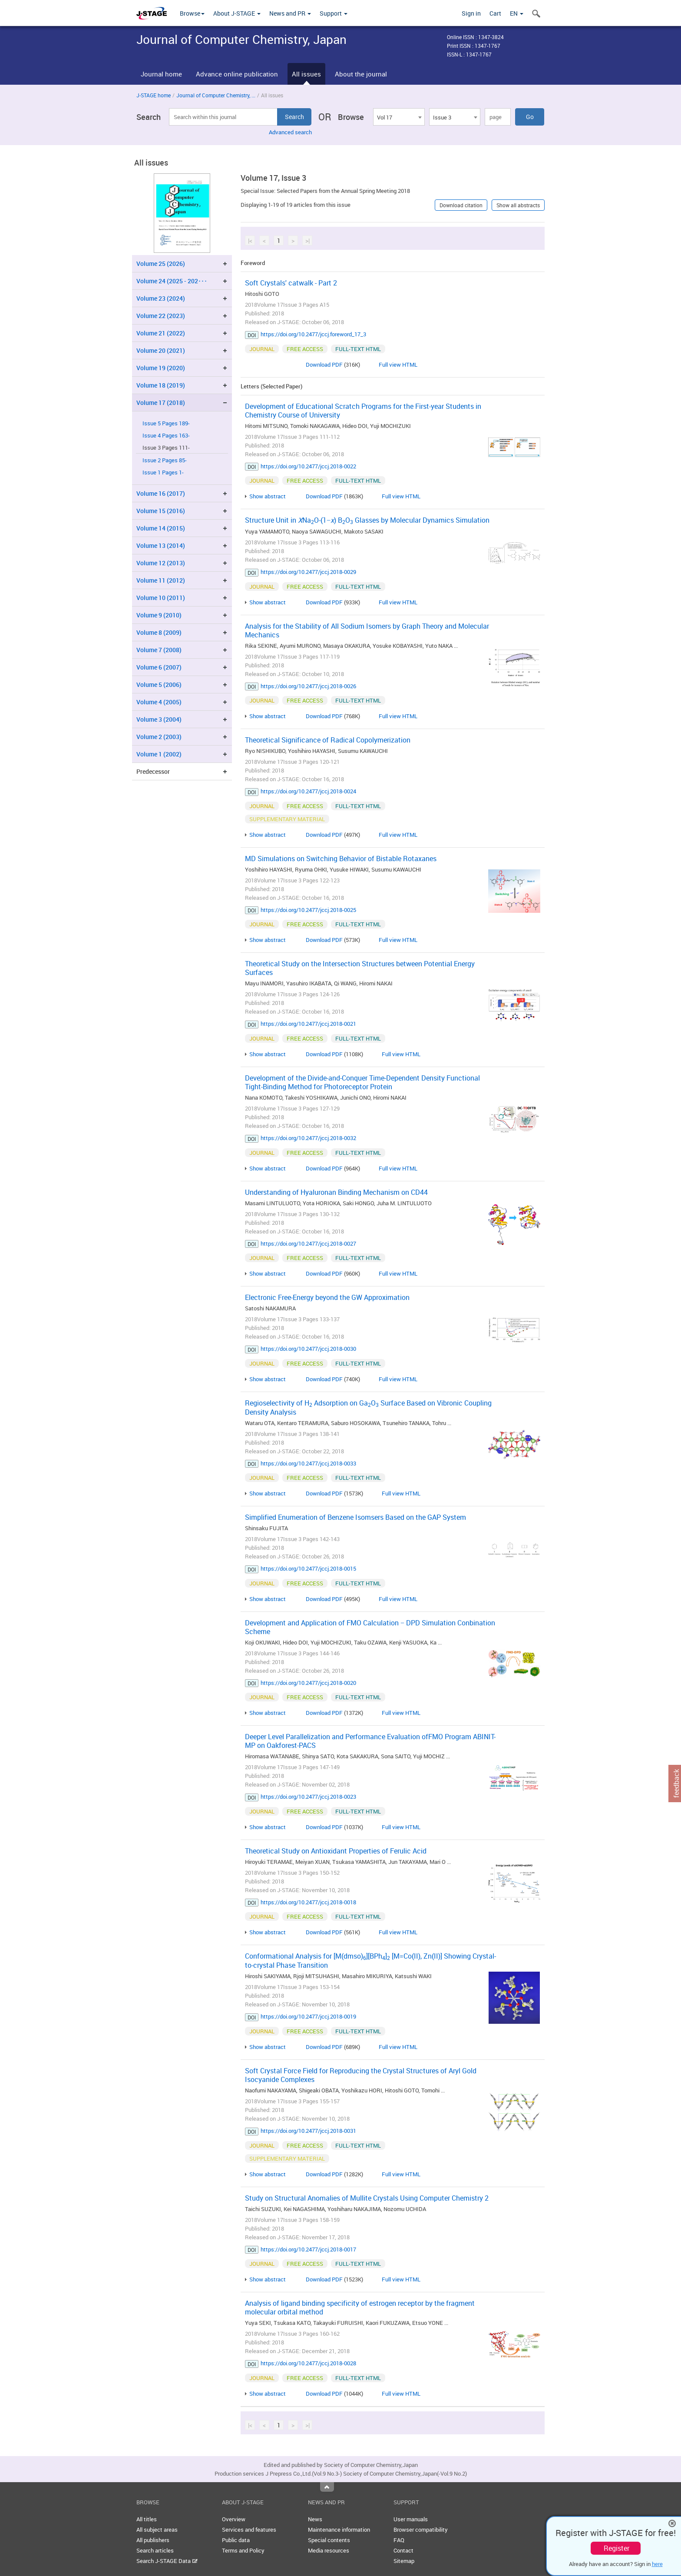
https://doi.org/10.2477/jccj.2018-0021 (308, 1024)
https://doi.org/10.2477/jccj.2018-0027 (308, 1243)
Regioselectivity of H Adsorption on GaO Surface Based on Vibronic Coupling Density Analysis (368, 1407)
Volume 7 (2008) (159, 650)
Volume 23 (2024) (160, 298)
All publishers (152, 2540)
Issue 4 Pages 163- (166, 435)
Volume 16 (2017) (160, 493)
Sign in (471, 13)
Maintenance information (339, 2529)
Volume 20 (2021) (160, 350)
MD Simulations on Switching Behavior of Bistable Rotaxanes (340, 858)
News (315, 2519)
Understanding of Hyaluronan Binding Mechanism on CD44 (336, 1192)
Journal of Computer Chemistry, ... (215, 95)
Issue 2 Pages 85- (164, 460)
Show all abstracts (518, 205)
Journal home (161, 74)
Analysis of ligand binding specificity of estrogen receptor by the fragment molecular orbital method (360, 2307)
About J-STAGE (237, 13)
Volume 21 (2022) (160, 333)
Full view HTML (398, 364)
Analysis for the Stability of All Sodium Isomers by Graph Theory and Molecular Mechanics (367, 630)
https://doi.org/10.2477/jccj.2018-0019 (308, 2016)
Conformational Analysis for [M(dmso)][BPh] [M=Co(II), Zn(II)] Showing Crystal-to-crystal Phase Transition (370, 1960)
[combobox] (398, 117)
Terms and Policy (243, 2550)
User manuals (410, 2519)
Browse (192, 13)
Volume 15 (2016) (160, 511)
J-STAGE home (153, 95)
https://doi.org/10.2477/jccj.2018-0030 (308, 1349)
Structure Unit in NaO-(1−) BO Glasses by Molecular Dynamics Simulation (367, 520)
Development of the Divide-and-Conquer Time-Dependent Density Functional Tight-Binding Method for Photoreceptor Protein (362, 1082)
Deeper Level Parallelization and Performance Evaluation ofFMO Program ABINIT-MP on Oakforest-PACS (370, 1741)
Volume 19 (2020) (160, 368)
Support (333, 13)
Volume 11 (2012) (160, 580)
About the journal (361, 74)
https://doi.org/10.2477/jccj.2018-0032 (308, 1138)
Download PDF (324, 364)
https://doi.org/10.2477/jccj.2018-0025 (308, 910)
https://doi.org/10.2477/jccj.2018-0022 (308, 466)
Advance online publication (237, 74)
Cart (495, 13)
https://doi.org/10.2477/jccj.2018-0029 (308, 572)
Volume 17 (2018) (160, 402)
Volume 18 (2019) (160, 385)
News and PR (290, 13)
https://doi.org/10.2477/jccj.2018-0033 (308, 1463)
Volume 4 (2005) (159, 702)
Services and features (249, 2529)
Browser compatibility (420, 2529)
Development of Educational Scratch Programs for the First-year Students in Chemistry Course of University (363, 410)
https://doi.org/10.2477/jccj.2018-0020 (308, 1683)
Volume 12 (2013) (160, 563)
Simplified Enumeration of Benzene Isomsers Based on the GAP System (355, 1517)
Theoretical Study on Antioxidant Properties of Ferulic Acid (335, 1851)
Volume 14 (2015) (160, 528)
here (657, 2564)
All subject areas (157, 2529)
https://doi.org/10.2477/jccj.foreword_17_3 (313, 334)
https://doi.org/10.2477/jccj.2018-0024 (308, 791)
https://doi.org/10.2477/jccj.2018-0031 (308, 2131)
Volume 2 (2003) (159, 737)
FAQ (398, 2540)
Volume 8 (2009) (159, 632)
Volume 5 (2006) (159, 684)
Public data (236, 2540)
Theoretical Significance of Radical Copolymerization (327, 740)
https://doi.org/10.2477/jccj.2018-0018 (308, 1902)
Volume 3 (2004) (159, 719)
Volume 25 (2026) (160, 263)
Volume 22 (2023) (160, 316)
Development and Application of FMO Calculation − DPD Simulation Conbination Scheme (370, 1627)
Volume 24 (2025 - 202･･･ (171, 281)
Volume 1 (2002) (159, 754)
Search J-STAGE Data (167, 2561)
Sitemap (403, 2561)
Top (327, 2487)
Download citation (461, 205)
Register (616, 2548)
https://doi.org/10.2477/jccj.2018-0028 (308, 2363)
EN (516, 13)
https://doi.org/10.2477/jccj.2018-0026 (308, 686)
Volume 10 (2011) (160, 597)
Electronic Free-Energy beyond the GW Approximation (327, 1297)
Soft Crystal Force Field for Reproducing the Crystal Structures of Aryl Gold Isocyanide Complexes (360, 2075)
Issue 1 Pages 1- (163, 472)
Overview (233, 2519)
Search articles (155, 2550)
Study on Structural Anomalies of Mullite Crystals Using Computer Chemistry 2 (367, 2198)
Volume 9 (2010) (159, 615)
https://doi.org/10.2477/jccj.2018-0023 (308, 1796)
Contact (403, 2550)
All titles (146, 2519)
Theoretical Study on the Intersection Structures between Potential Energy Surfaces (360, 968)
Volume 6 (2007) (159, 667)
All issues (306, 74)
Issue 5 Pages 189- (166, 423)
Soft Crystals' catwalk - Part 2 (291, 283)
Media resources (328, 2550)
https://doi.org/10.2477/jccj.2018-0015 (308, 1568)
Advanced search (290, 132)
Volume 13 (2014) (160, 545)
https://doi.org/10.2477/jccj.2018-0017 (308, 2249)
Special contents (329, 2540)
